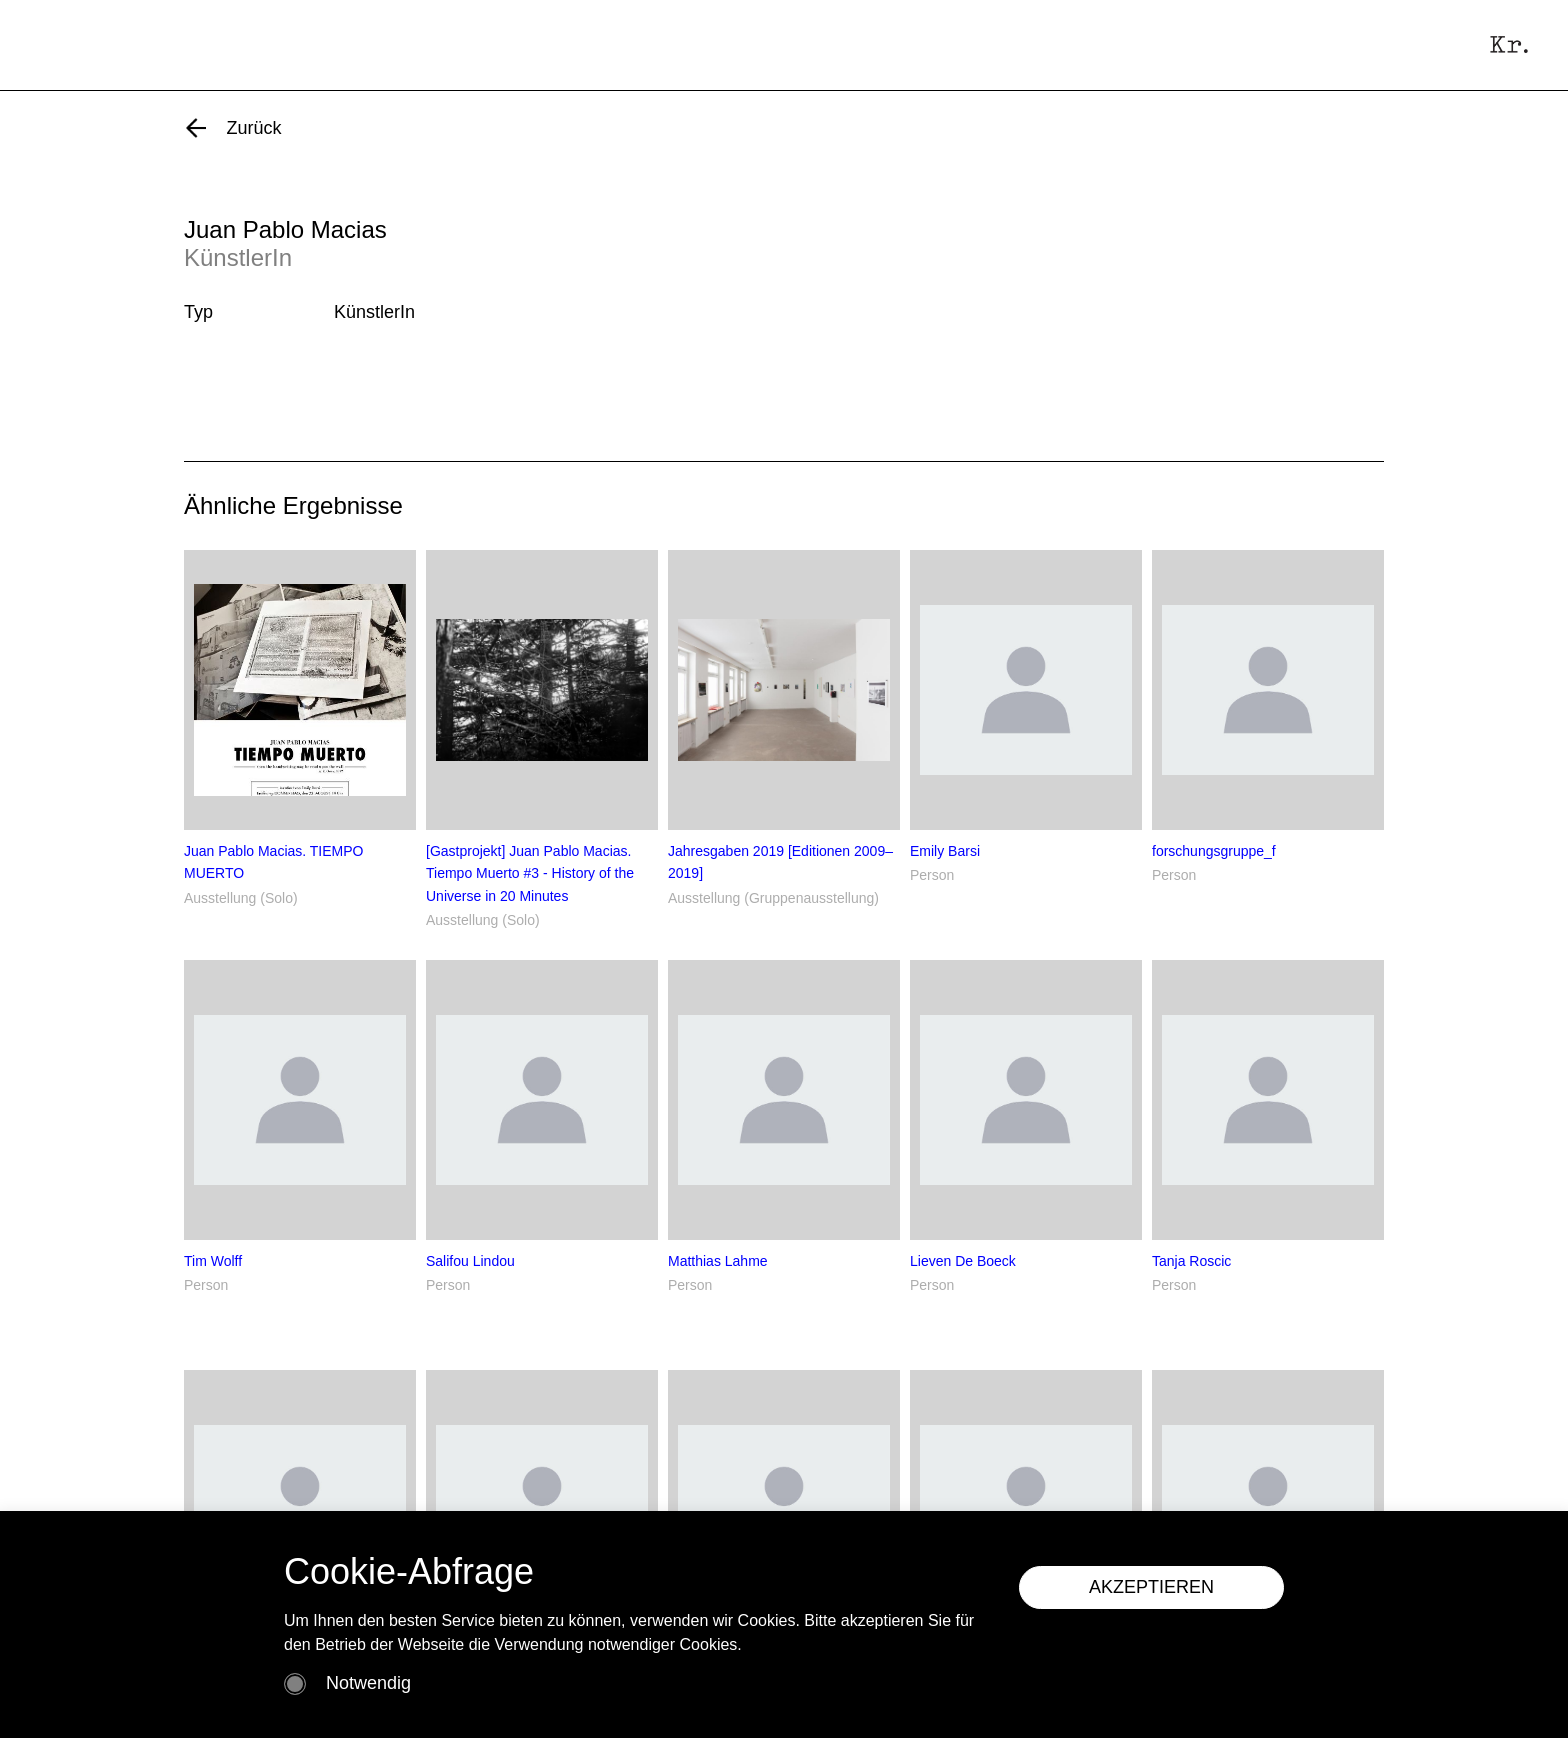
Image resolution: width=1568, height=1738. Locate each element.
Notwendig (368, 1683)
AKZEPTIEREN (1151, 1587)
